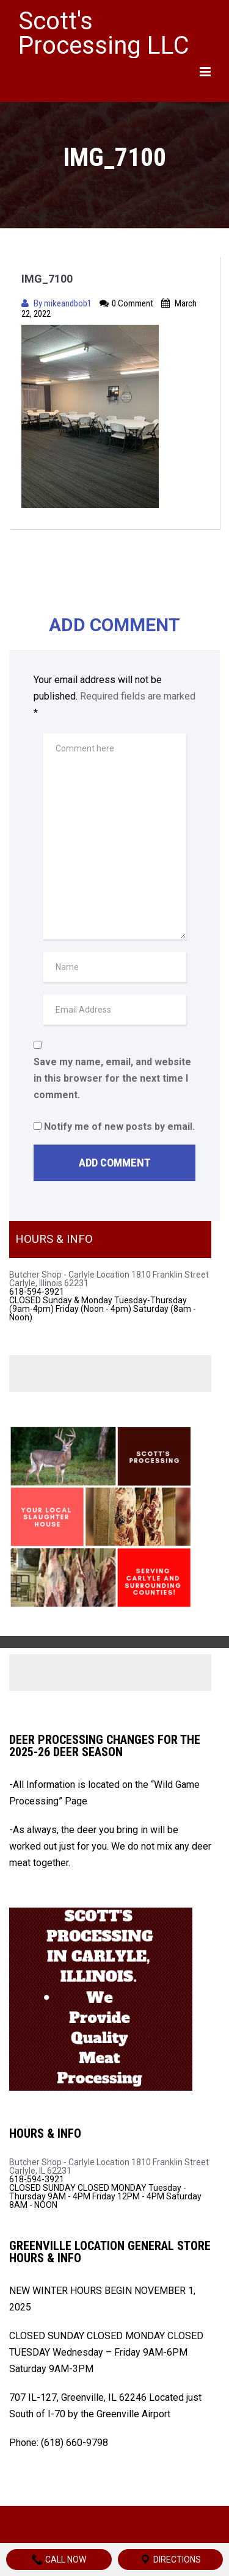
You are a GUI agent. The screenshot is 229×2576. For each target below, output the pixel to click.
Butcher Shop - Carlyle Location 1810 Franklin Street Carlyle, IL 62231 (109, 2166)
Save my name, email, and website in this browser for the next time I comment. (112, 1078)
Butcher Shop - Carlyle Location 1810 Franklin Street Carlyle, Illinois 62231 (109, 1279)
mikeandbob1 (68, 303)
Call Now (58, 2559)
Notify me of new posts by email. (119, 1126)
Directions (170, 2559)
